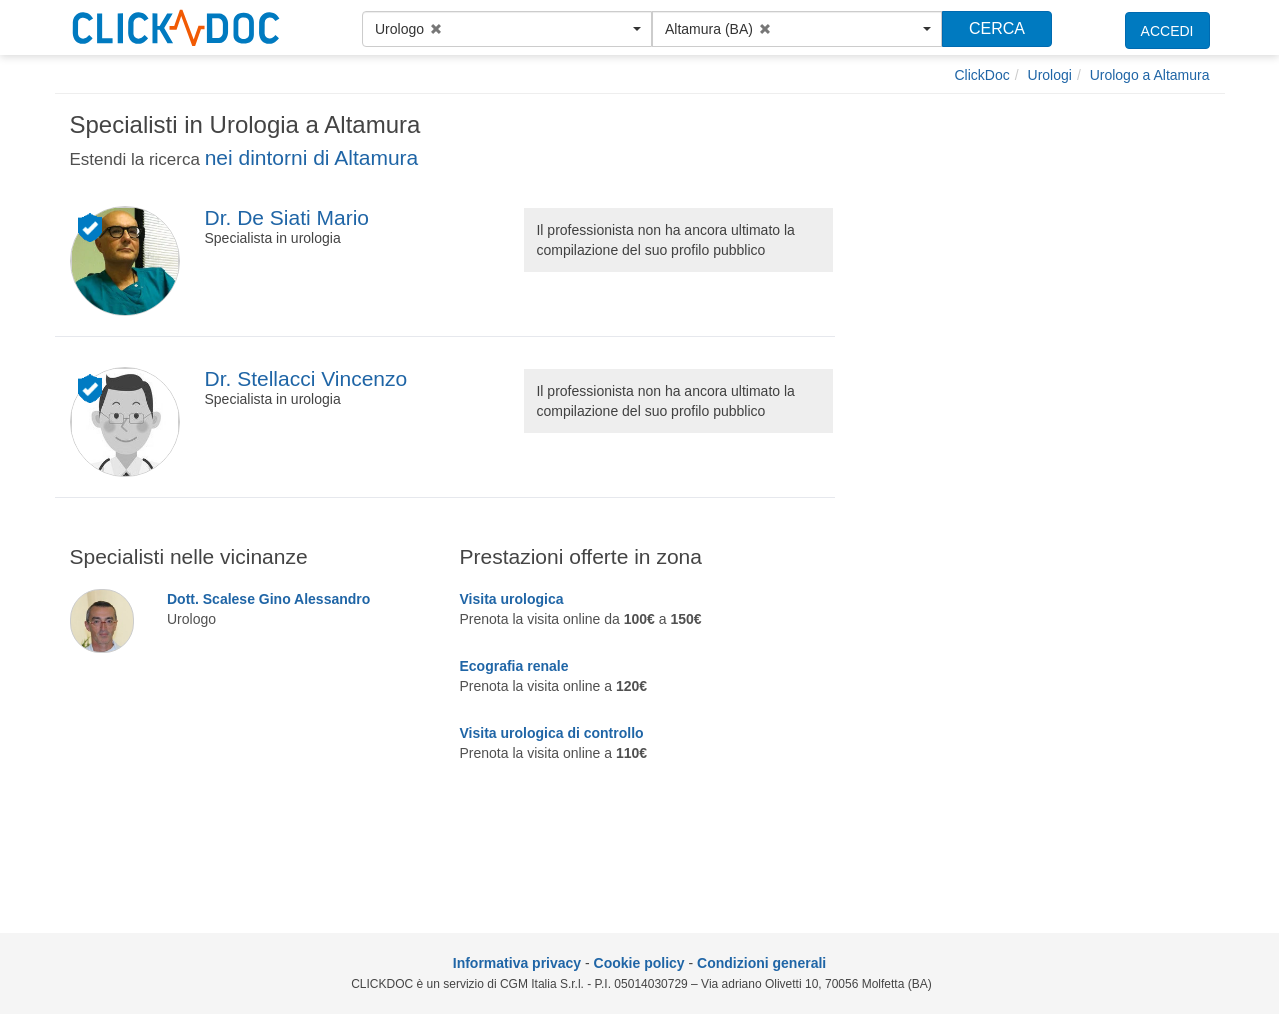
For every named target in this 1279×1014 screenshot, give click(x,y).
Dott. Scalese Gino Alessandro (268, 599)
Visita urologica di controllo (552, 733)
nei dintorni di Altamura (312, 157)
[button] (507, 29)
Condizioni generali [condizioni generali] (761, 963)
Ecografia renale (514, 666)
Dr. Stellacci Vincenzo (305, 378)
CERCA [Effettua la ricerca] (997, 28)
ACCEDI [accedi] (1167, 31)
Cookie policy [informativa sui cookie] (639, 963)
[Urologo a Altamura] (1150, 75)
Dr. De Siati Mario (286, 217)
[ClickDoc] (982, 75)
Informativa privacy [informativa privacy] (517, 963)
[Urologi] (1050, 75)
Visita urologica (512, 599)
